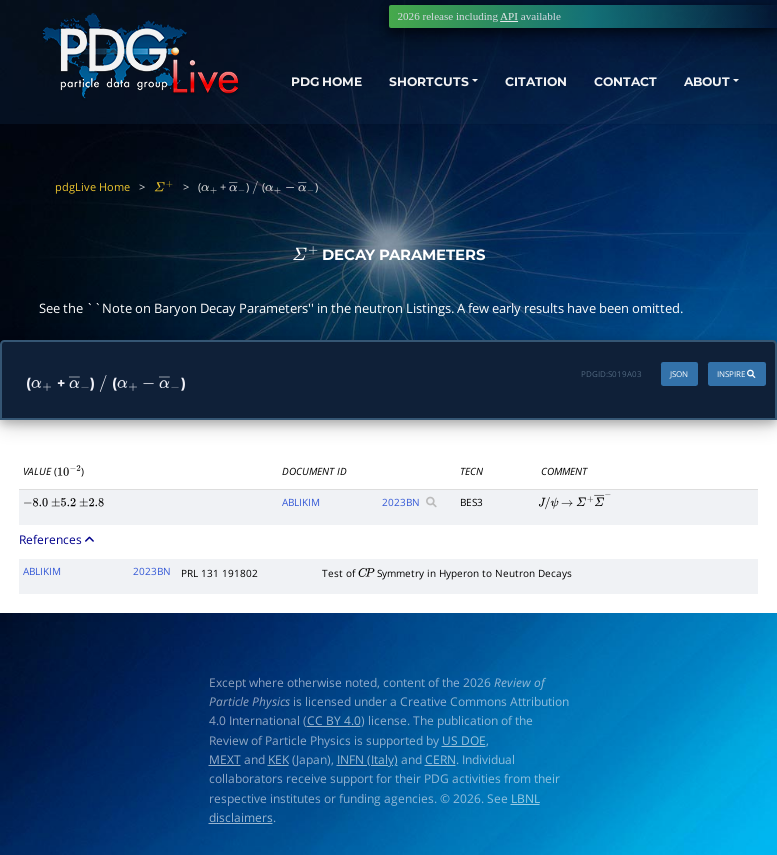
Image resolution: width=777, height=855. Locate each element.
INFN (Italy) (367, 759)
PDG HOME (300, 101)
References (58, 539)
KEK (278, 759)
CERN (440, 759)
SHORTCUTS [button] (419, 83)
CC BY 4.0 (334, 720)
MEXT (225, 759)
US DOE (464, 740)
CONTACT (620, 83)
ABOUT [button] (706, 83)
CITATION (526, 83)
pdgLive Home (92, 186)
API (509, 16)
